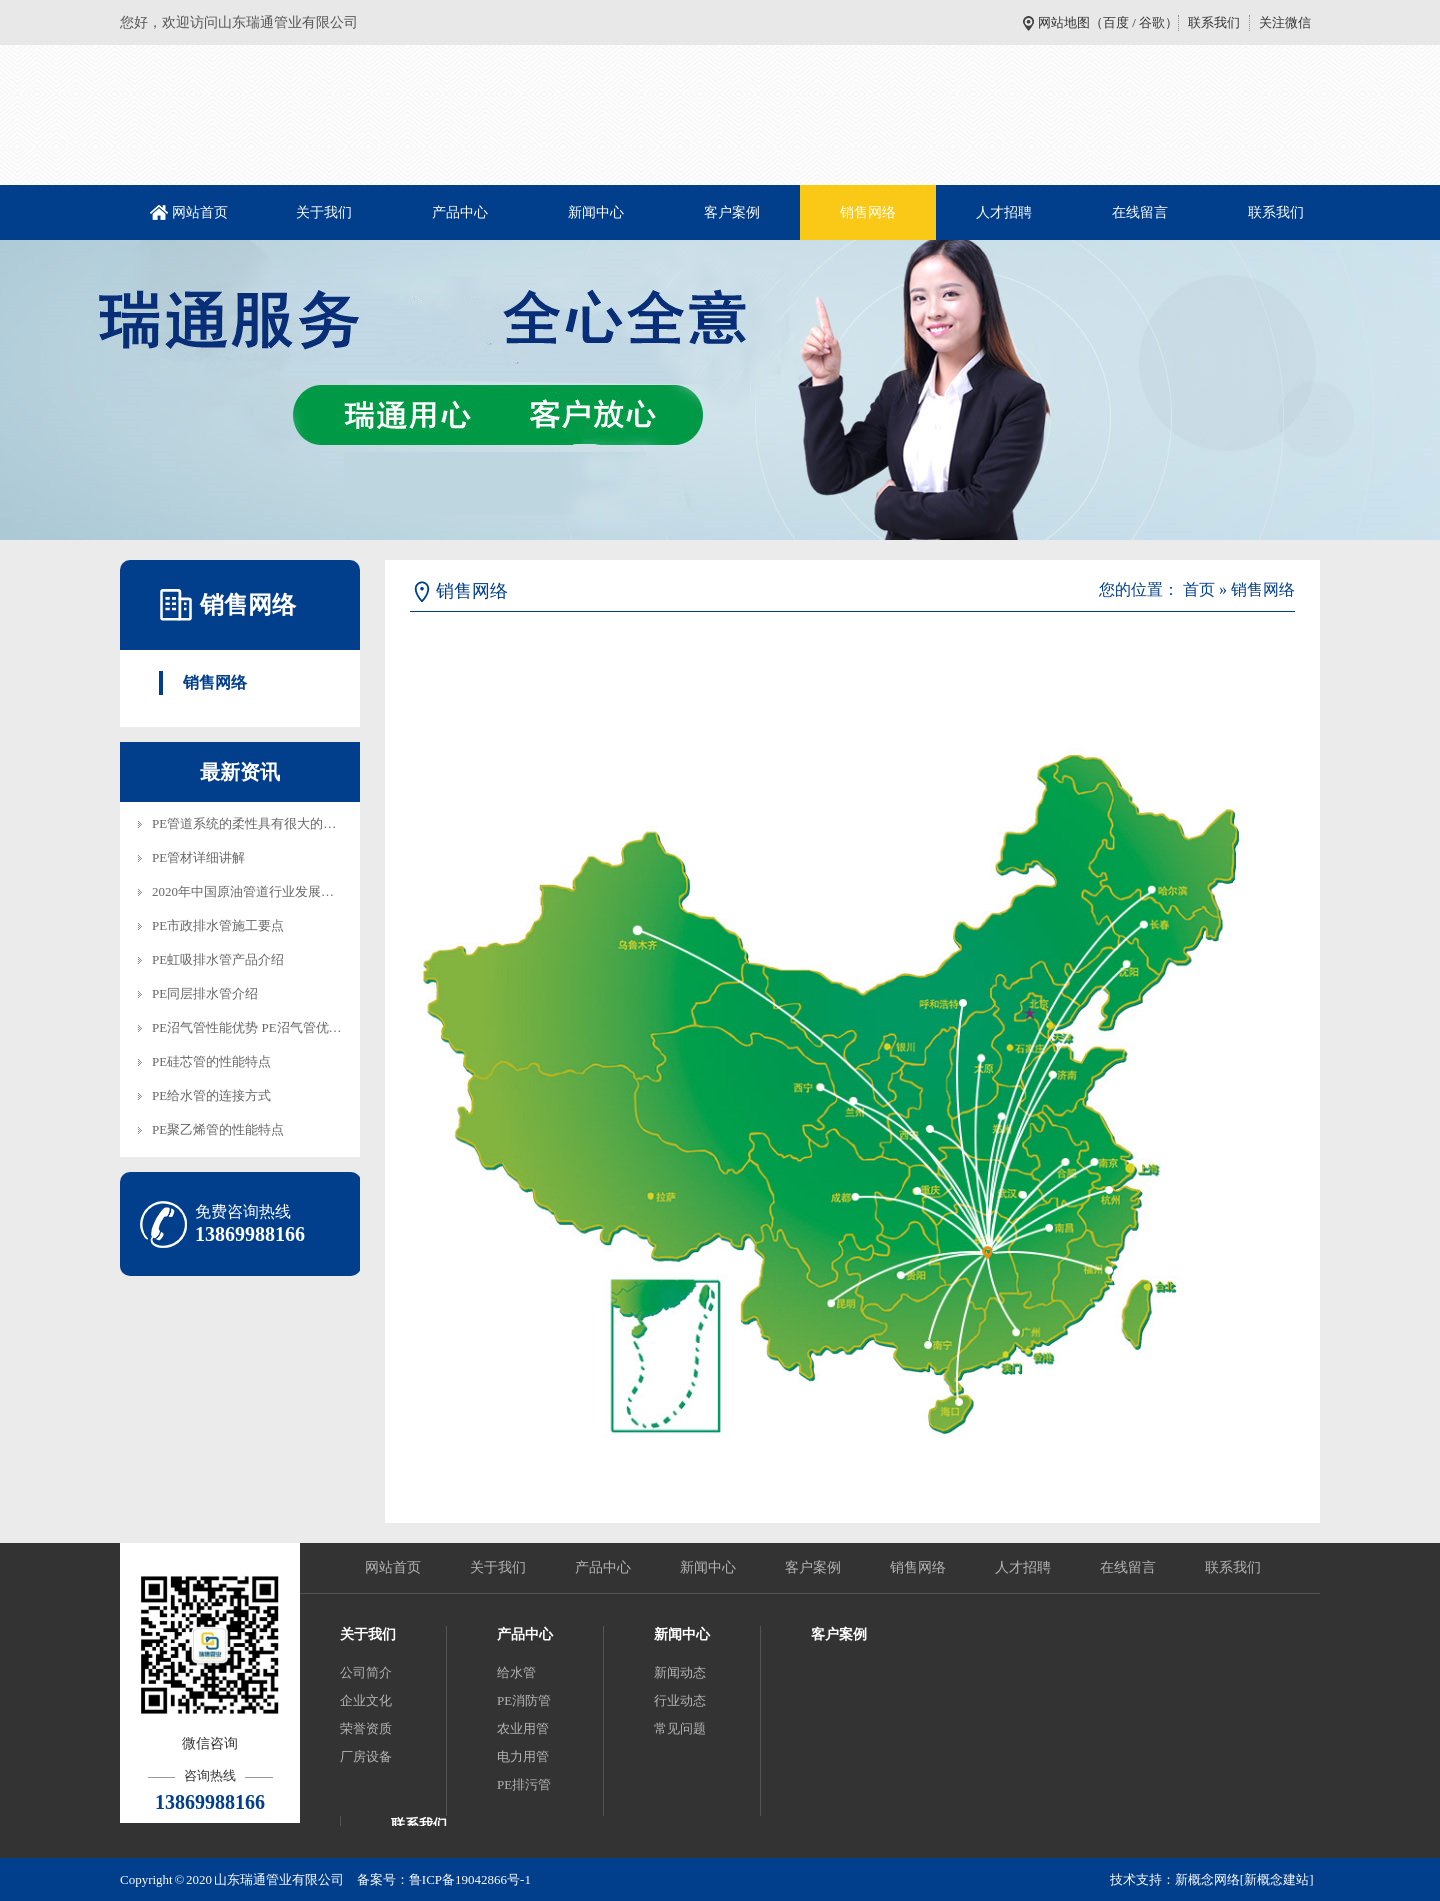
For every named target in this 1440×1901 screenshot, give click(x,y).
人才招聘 (1004, 212)
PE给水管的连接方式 (211, 1095)
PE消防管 (524, 1700)
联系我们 (1214, 22)
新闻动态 (680, 1672)
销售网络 (868, 212)
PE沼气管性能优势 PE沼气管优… (247, 1027)
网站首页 (200, 212)
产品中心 (460, 212)
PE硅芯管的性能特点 (211, 1061)
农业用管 (523, 1728)
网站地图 (1064, 22)
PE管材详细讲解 (198, 857)
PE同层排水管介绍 (205, 993)
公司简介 (366, 1672)
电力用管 (523, 1756)
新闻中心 (596, 212)
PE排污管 (524, 1784)
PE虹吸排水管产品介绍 (218, 959)
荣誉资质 (366, 1728)
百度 (1116, 22)
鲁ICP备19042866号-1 (470, 1879)
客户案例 (732, 212)
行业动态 (680, 1700)
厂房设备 (366, 1756)
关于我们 (324, 212)
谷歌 (1152, 22)
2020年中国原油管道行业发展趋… (249, 891)
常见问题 (680, 1728)
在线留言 (1140, 212)
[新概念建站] (1277, 1879)
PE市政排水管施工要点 (218, 925)
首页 (1199, 589)
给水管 (516, 1672)
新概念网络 (1207, 1879)
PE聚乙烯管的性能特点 (218, 1129)
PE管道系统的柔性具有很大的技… (250, 823)
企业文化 (366, 1700)
